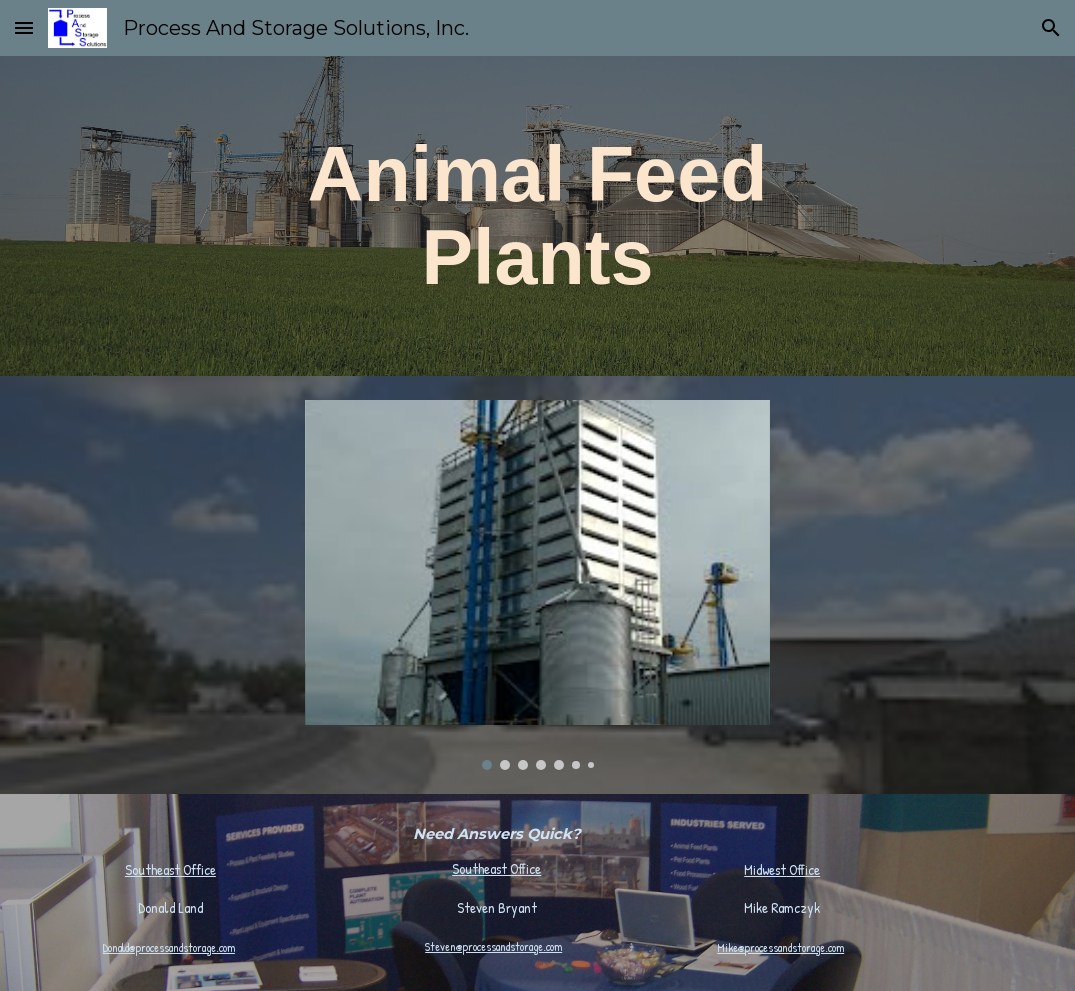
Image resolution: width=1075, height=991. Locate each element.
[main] (537, 216)
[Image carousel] (537, 585)
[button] (24, 27)
